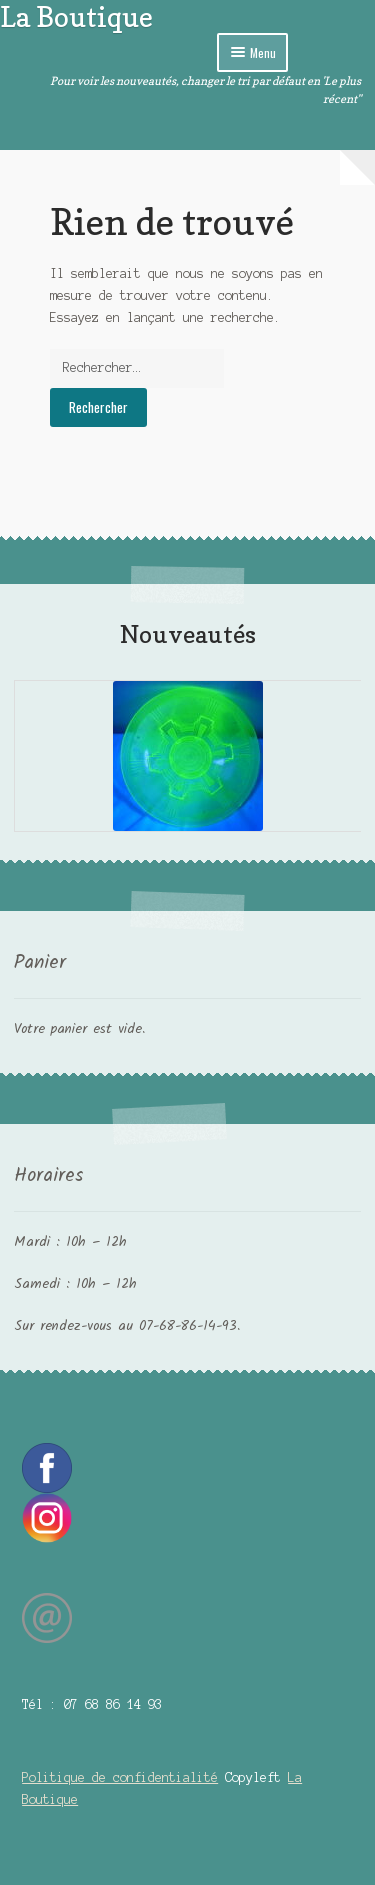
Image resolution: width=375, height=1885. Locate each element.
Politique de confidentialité (120, 1777)
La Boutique (76, 16)
